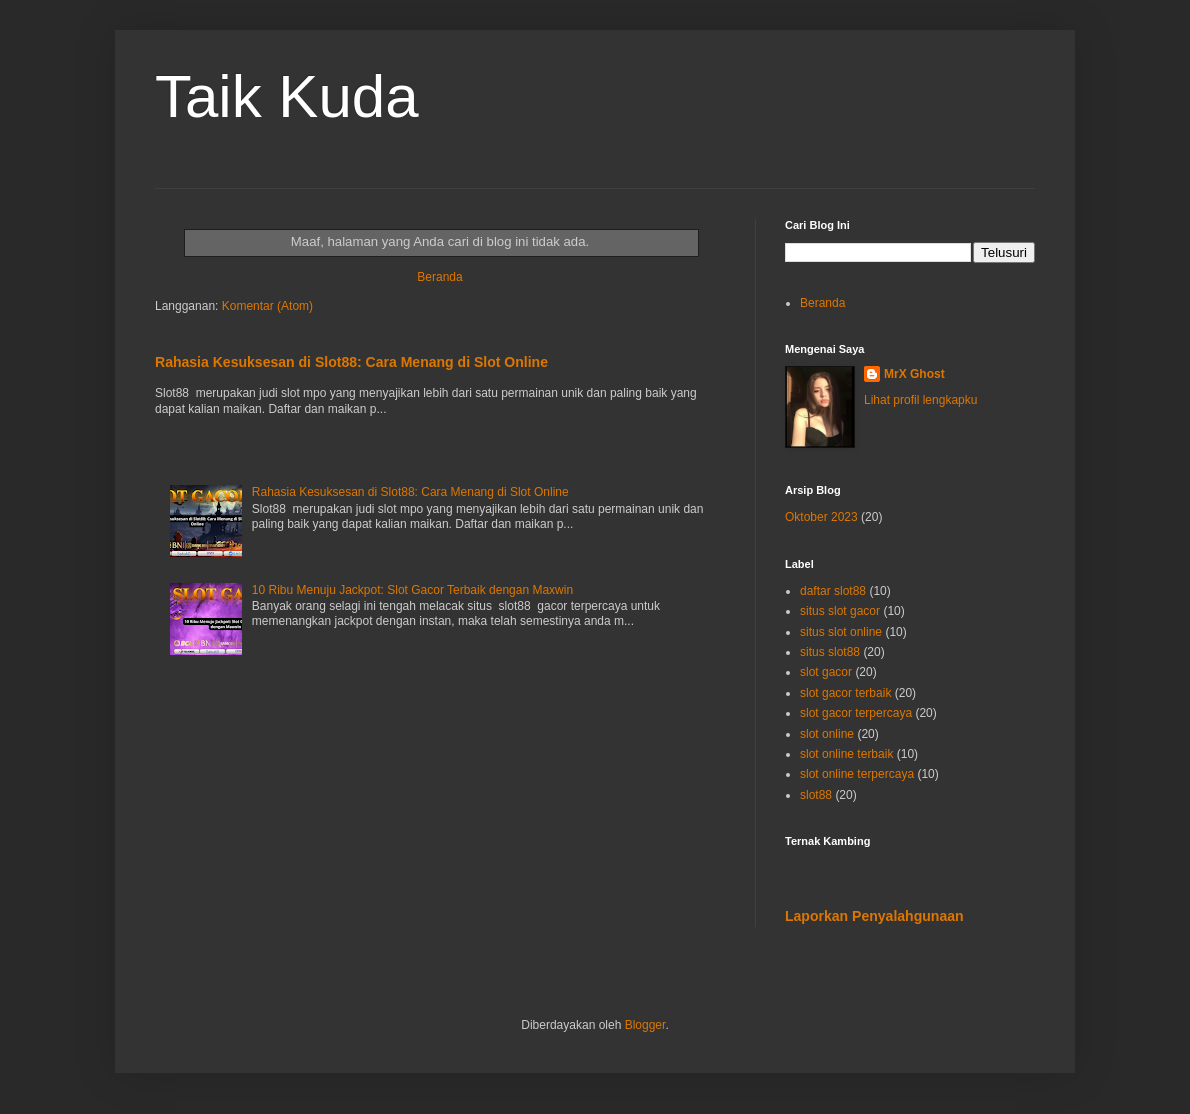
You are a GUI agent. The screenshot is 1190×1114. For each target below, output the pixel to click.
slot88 (816, 795)
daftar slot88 (833, 591)
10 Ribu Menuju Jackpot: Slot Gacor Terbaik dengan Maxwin (412, 590)
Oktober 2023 (821, 517)
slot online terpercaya (857, 774)
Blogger (645, 1025)
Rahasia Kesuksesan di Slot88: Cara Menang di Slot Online (351, 362)
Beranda (439, 277)
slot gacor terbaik (845, 693)
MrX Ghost (914, 374)
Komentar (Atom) (267, 306)
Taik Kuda (287, 96)
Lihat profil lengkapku (920, 400)
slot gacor (826, 672)
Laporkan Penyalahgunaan (874, 916)
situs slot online (841, 632)
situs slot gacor (840, 611)
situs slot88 (830, 652)
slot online (827, 734)
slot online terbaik (846, 754)
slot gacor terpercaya (856, 713)
